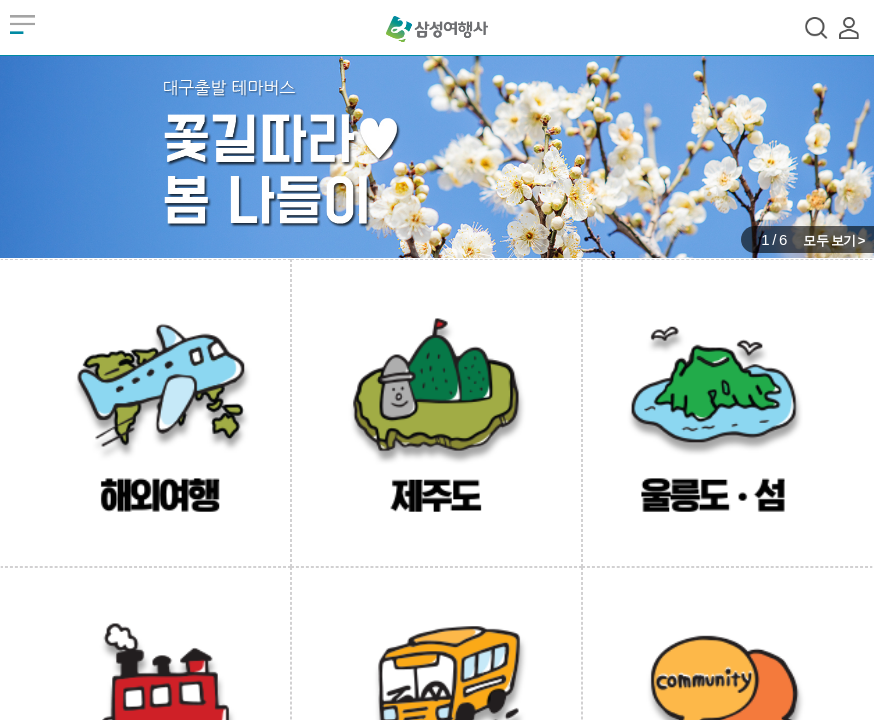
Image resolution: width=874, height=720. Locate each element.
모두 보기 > (833, 240)
